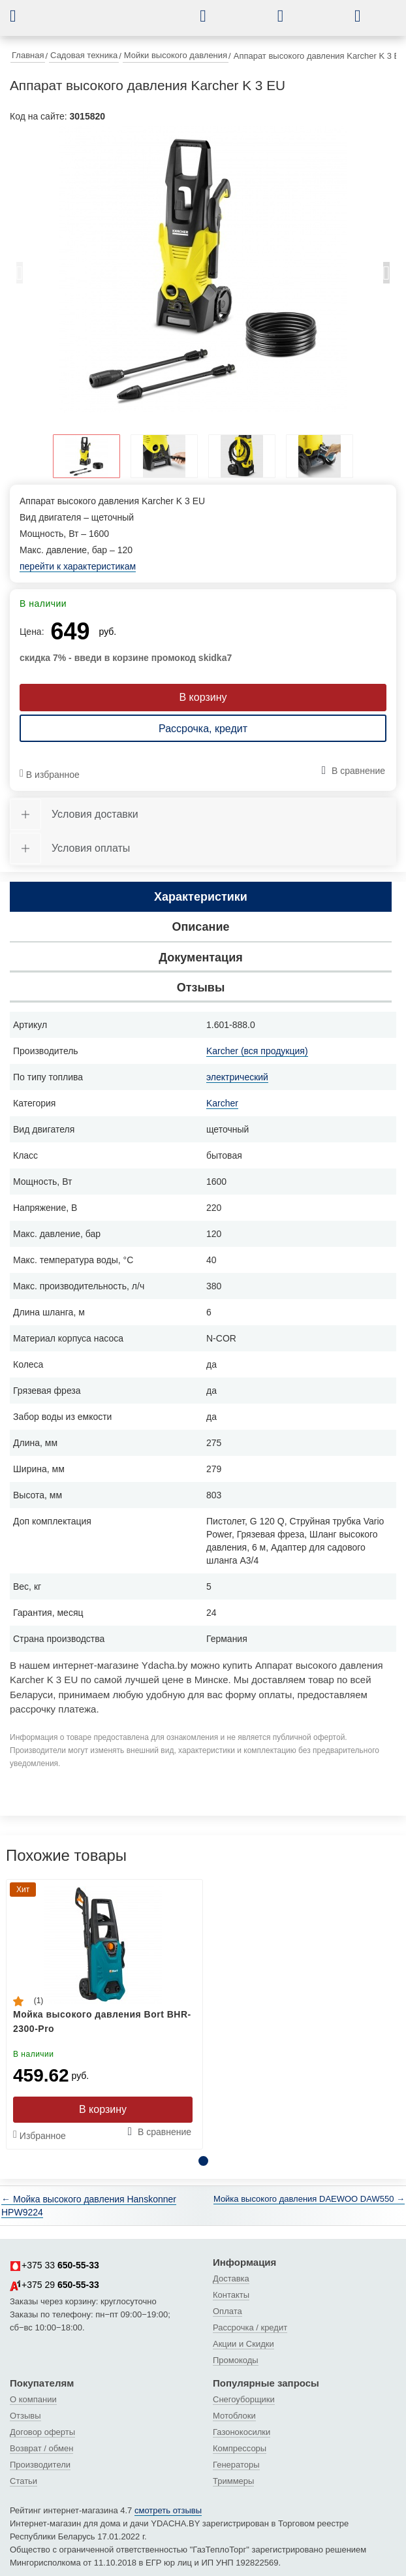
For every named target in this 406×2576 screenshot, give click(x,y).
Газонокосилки (241, 2432)
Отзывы (25, 2416)
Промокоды (235, 2360)
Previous (19, 276)
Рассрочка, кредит (203, 728)
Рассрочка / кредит (250, 2327)
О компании (33, 2399)
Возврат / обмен (41, 2448)
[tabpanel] (203, 269)
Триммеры (233, 2481)
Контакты (231, 2295)
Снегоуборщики (244, 2399)
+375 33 (54, 2266)
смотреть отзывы (168, 2510)
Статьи (23, 2481)
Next (386, 276)
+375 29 (54, 2285)
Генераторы (236, 2465)
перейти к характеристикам (78, 566)
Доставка (231, 2278)
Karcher (222, 1103)
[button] (23, 15)
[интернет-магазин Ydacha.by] (119, 21)
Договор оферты (42, 2432)
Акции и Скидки (243, 2344)
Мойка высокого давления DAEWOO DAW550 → (309, 2199)
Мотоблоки (234, 2416)
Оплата (227, 2311)
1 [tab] (203, 2161)
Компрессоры (239, 2448)
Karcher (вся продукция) (257, 1051)
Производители (40, 2465)
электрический (237, 1077)
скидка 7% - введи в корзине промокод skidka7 (126, 657)
